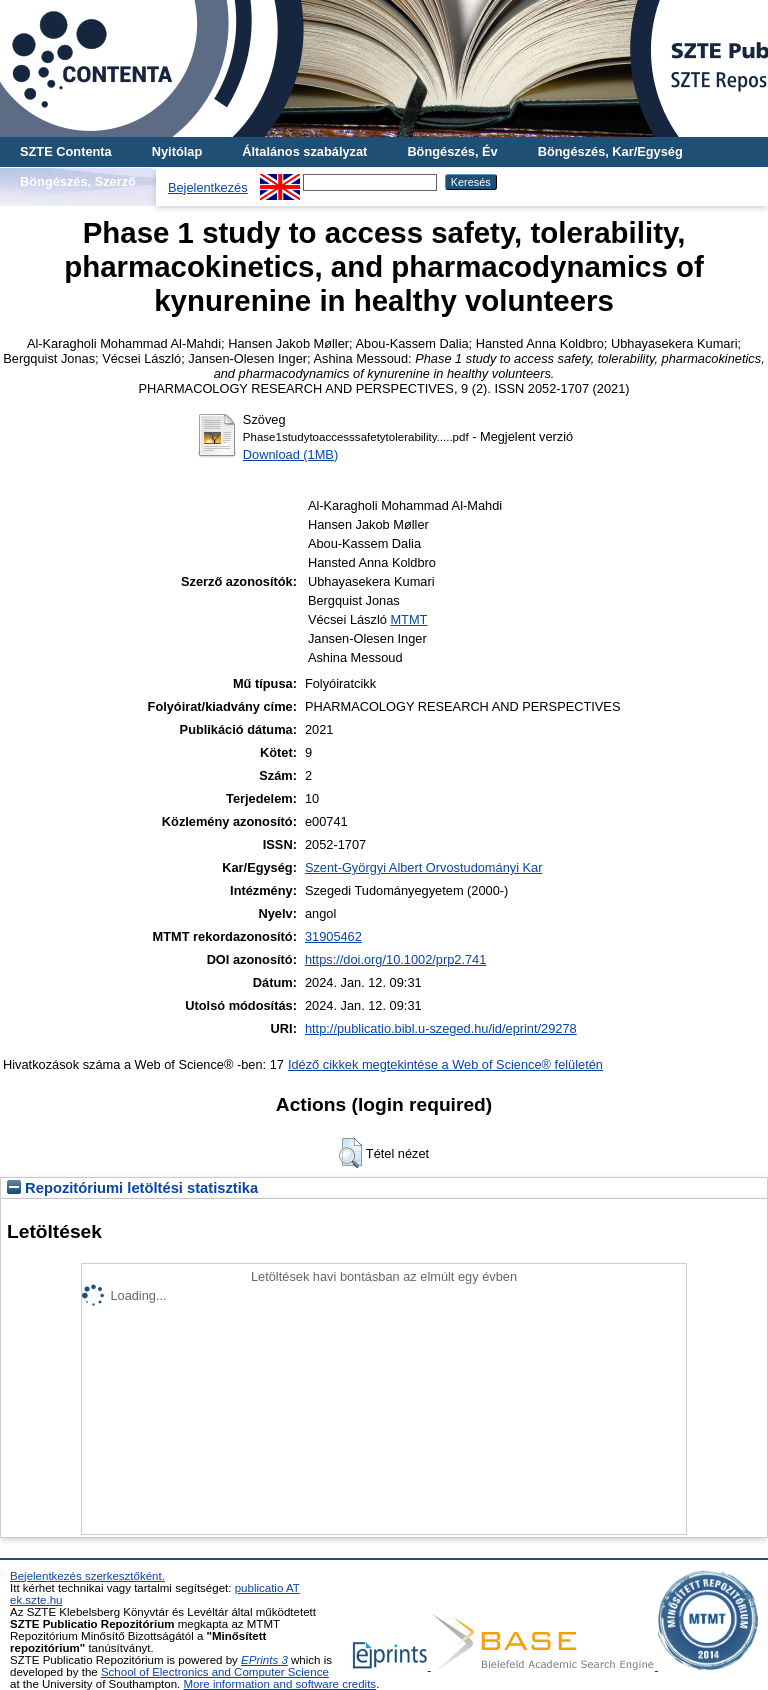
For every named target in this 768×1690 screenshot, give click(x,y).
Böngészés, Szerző (78, 181)
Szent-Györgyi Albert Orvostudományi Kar (424, 867)
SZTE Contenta (66, 151)
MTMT (408, 619)
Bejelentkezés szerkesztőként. (87, 1576)
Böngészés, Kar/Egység (610, 151)
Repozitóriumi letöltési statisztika (132, 1188)
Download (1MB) (290, 454)
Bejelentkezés (208, 187)
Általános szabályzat (304, 151)
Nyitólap (177, 151)
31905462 (333, 936)
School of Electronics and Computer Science (215, 1672)
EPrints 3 (264, 1660)
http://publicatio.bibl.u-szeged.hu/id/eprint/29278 (441, 1028)
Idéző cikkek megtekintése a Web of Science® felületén (445, 1064)
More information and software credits (279, 1684)
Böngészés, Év (452, 151)
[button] (350, 1153)
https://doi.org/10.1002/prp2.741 (395, 959)
